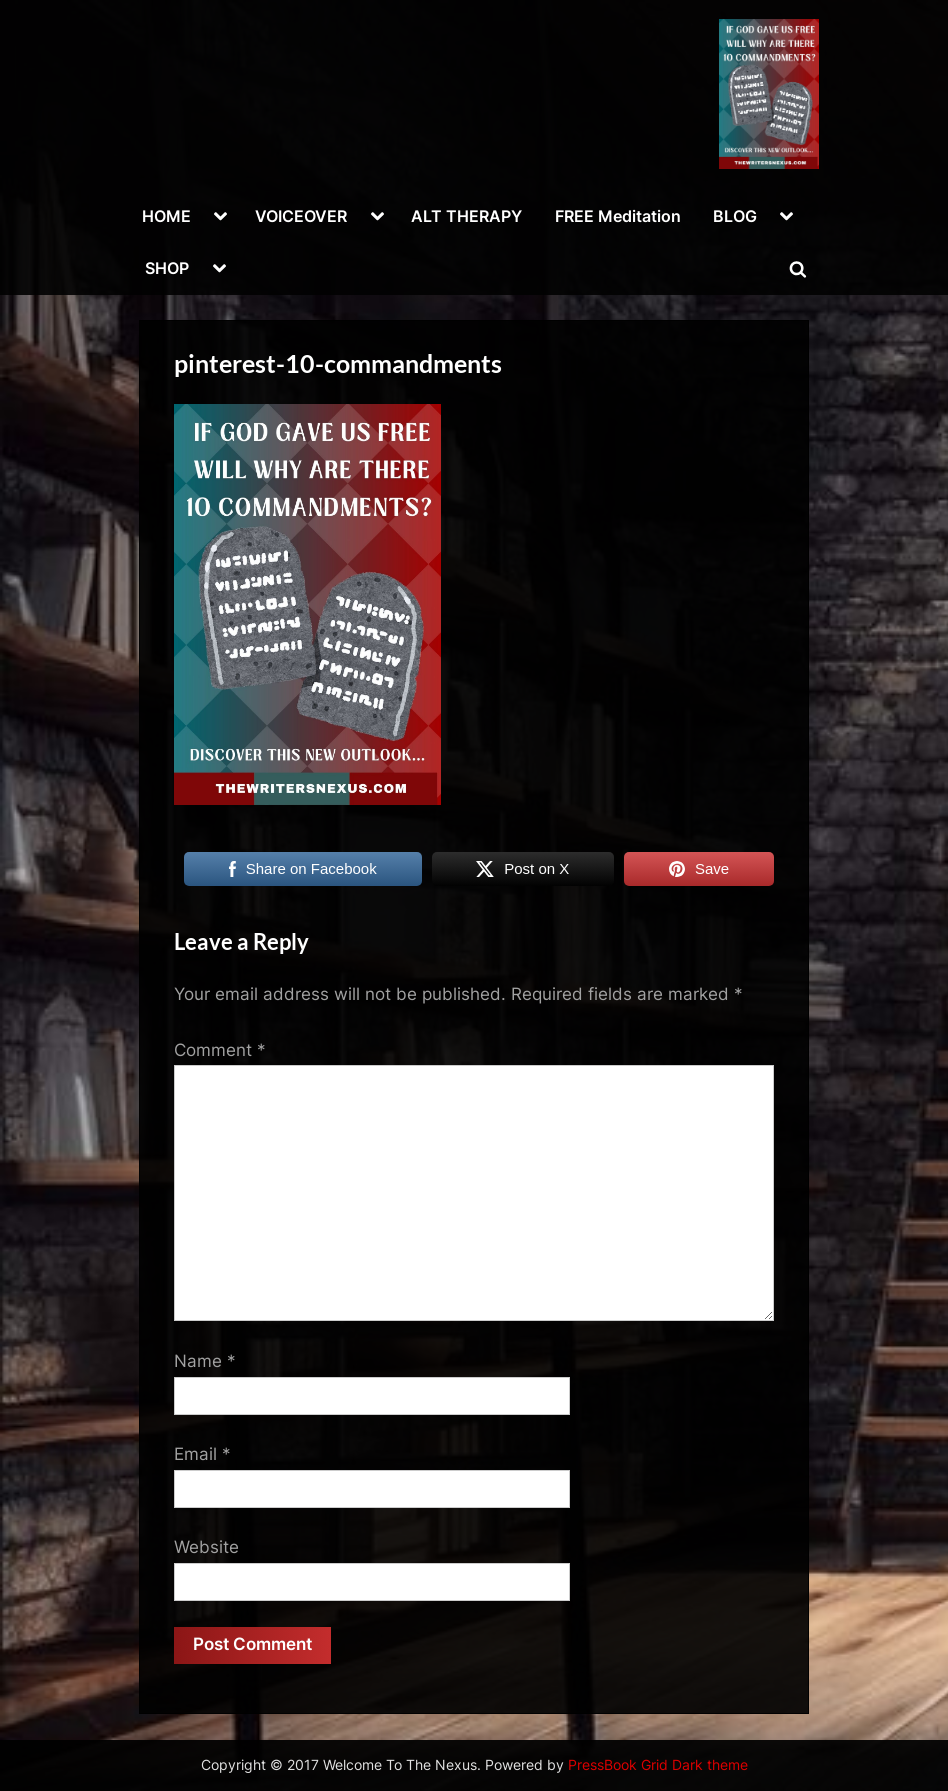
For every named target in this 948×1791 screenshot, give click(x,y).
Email (202, 1454)
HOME (166, 216)
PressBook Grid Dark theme (658, 1765)
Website (206, 1547)
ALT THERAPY (466, 216)
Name (205, 1361)
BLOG (735, 216)
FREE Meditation (618, 216)
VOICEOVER (301, 216)
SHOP (167, 268)
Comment (220, 1050)
